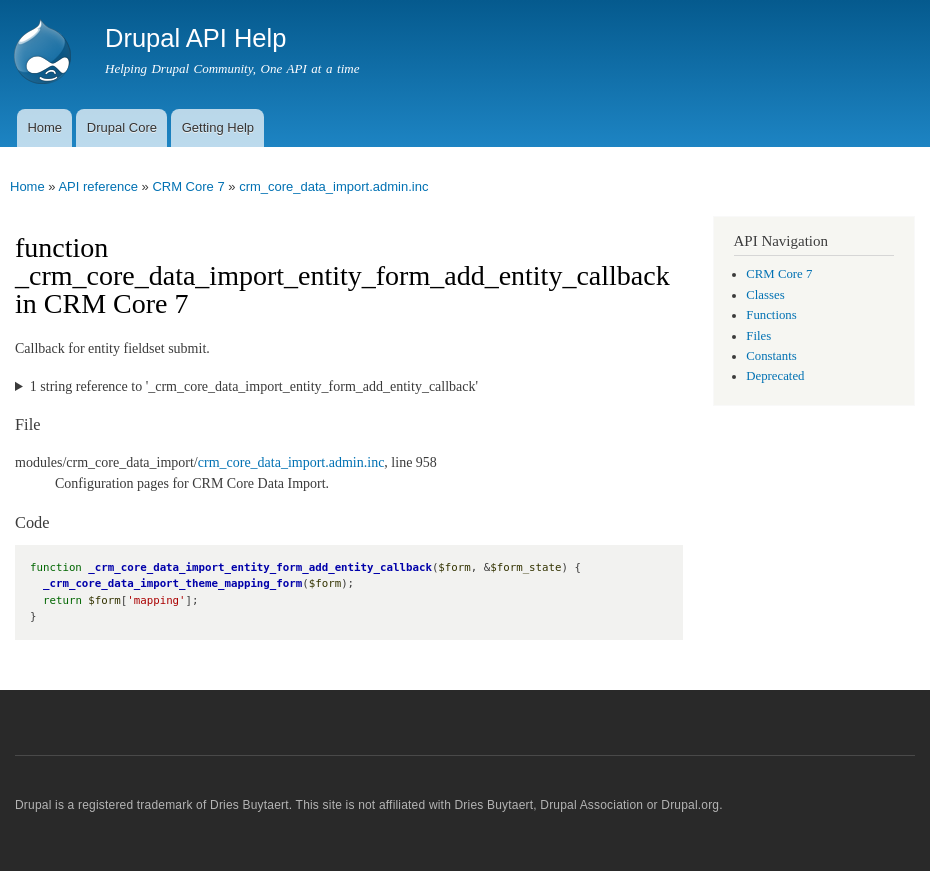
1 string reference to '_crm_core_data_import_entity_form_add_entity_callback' (254, 386)
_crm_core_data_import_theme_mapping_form (172, 583)
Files (758, 336)
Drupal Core (122, 127)
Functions (771, 315)
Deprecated (775, 376)
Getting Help (218, 127)
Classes (765, 295)
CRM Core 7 (188, 186)
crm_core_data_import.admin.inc (333, 186)
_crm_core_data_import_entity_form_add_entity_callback (260, 567)
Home (44, 127)
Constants (771, 356)
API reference (98, 186)
